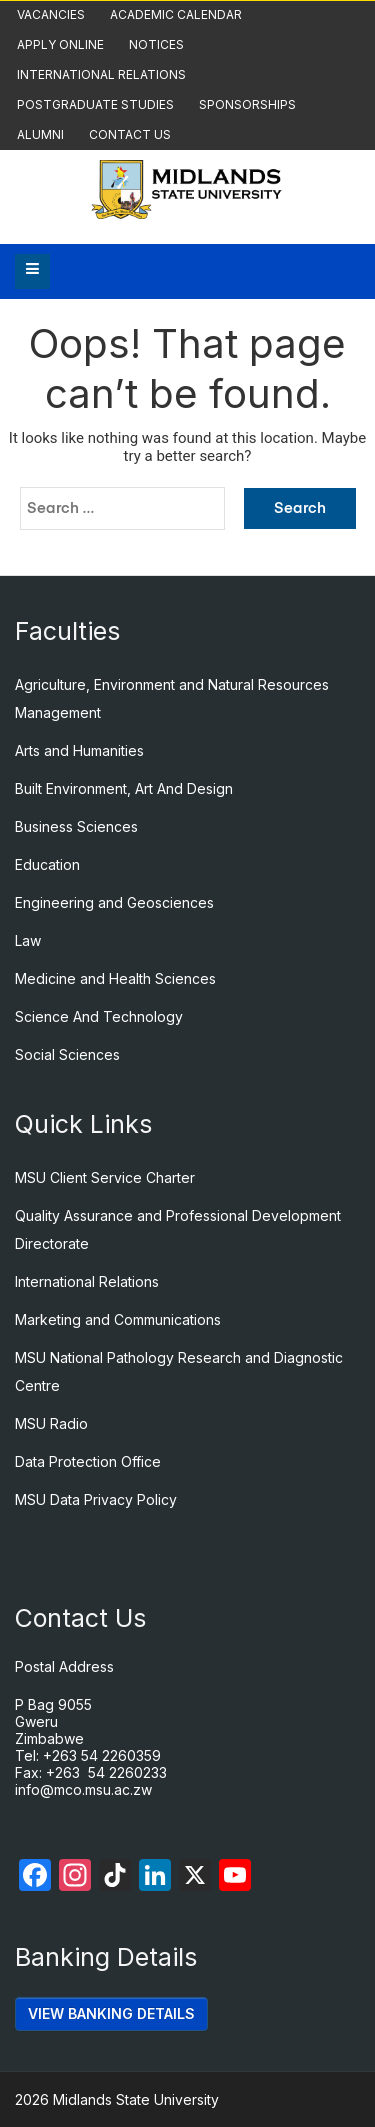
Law (28, 940)
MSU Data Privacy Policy (96, 1499)
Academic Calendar (176, 14)
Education (47, 864)
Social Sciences (67, 1054)
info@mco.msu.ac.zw (83, 1789)
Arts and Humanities (79, 750)
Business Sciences (76, 826)
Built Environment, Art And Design (124, 788)
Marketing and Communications (118, 1319)
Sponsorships (247, 104)
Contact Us (130, 134)
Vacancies (51, 14)
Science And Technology (99, 1016)
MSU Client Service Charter (105, 1177)
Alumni (40, 134)
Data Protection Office (88, 1461)
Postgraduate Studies (95, 104)
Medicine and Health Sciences (115, 978)
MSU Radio (51, 1423)
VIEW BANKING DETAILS (111, 2013)
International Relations (101, 74)
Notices (156, 44)
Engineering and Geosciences (114, 902)
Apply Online (60, 44)
